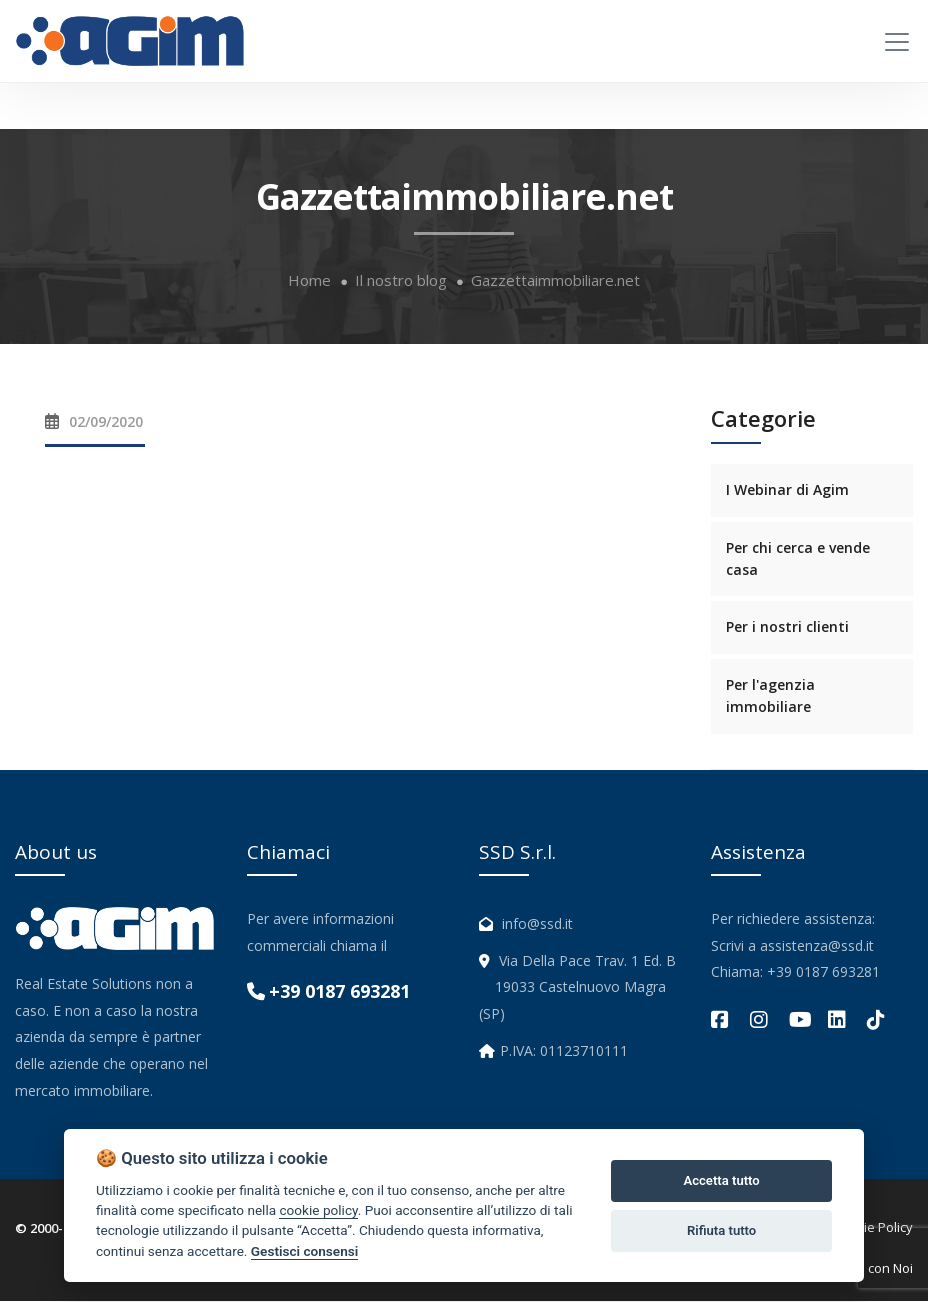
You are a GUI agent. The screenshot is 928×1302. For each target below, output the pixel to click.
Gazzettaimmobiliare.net (555, 281)
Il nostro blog (401, 281)
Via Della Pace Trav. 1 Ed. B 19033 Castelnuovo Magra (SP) (577, 988)
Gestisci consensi (304, 1251)
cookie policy (318, 1210)
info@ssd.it (537, 924)
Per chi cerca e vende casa (798, 559)
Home (309, 281)
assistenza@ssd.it (817, 946)
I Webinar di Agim (787, 490)
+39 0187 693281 (339, 992)
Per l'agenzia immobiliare (770, 696)
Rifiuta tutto (721, 1230)
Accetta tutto (721, 1180)
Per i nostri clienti (787, 627)
